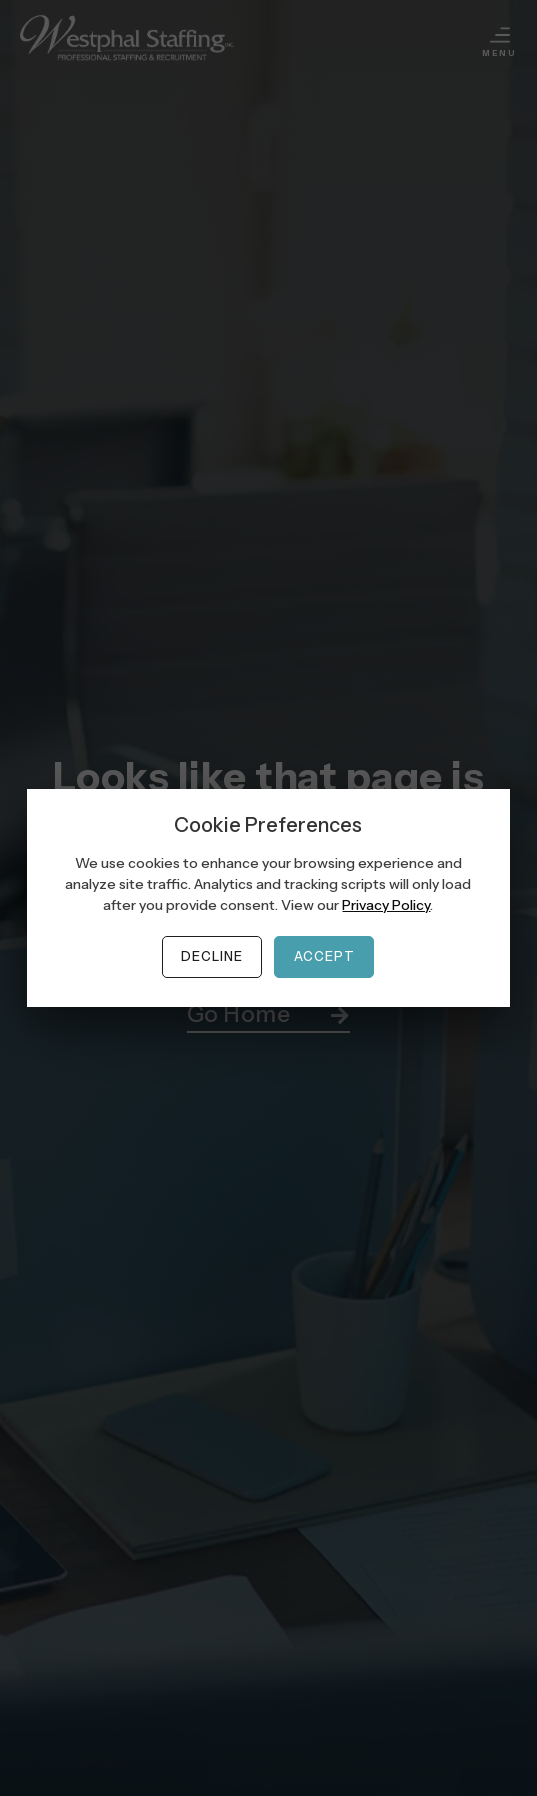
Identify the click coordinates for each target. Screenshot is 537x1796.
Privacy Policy (386, 905)
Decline (212, 956)
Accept (324, 956)
